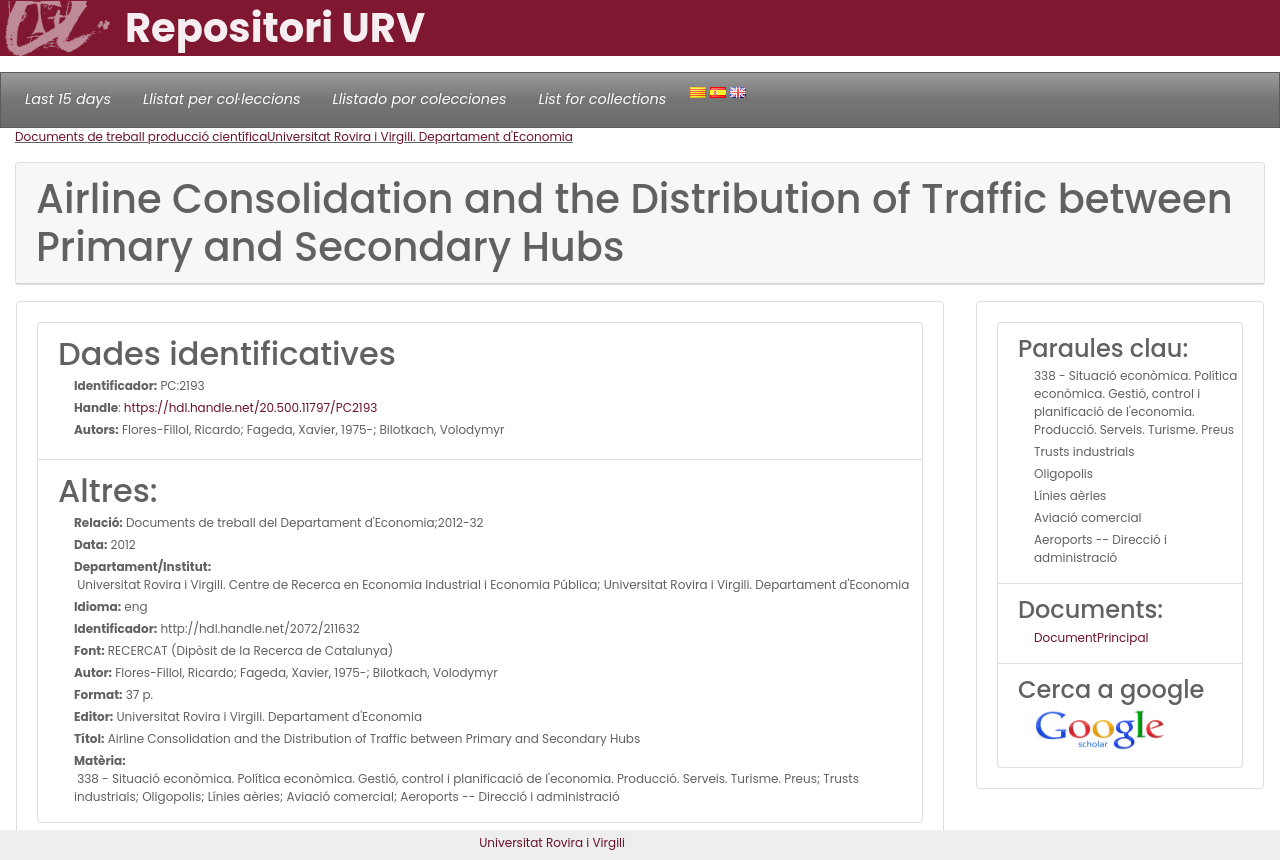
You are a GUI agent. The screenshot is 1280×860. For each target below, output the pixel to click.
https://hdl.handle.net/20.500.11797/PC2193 (250, 407)
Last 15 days (68, 99)
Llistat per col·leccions (222, 99)
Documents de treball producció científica (141, 136)
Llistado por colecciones (420, 99)
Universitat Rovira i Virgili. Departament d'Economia (420, 136)
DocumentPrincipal (1091, 637)
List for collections (602, 99)
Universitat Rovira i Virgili (552, 842)
